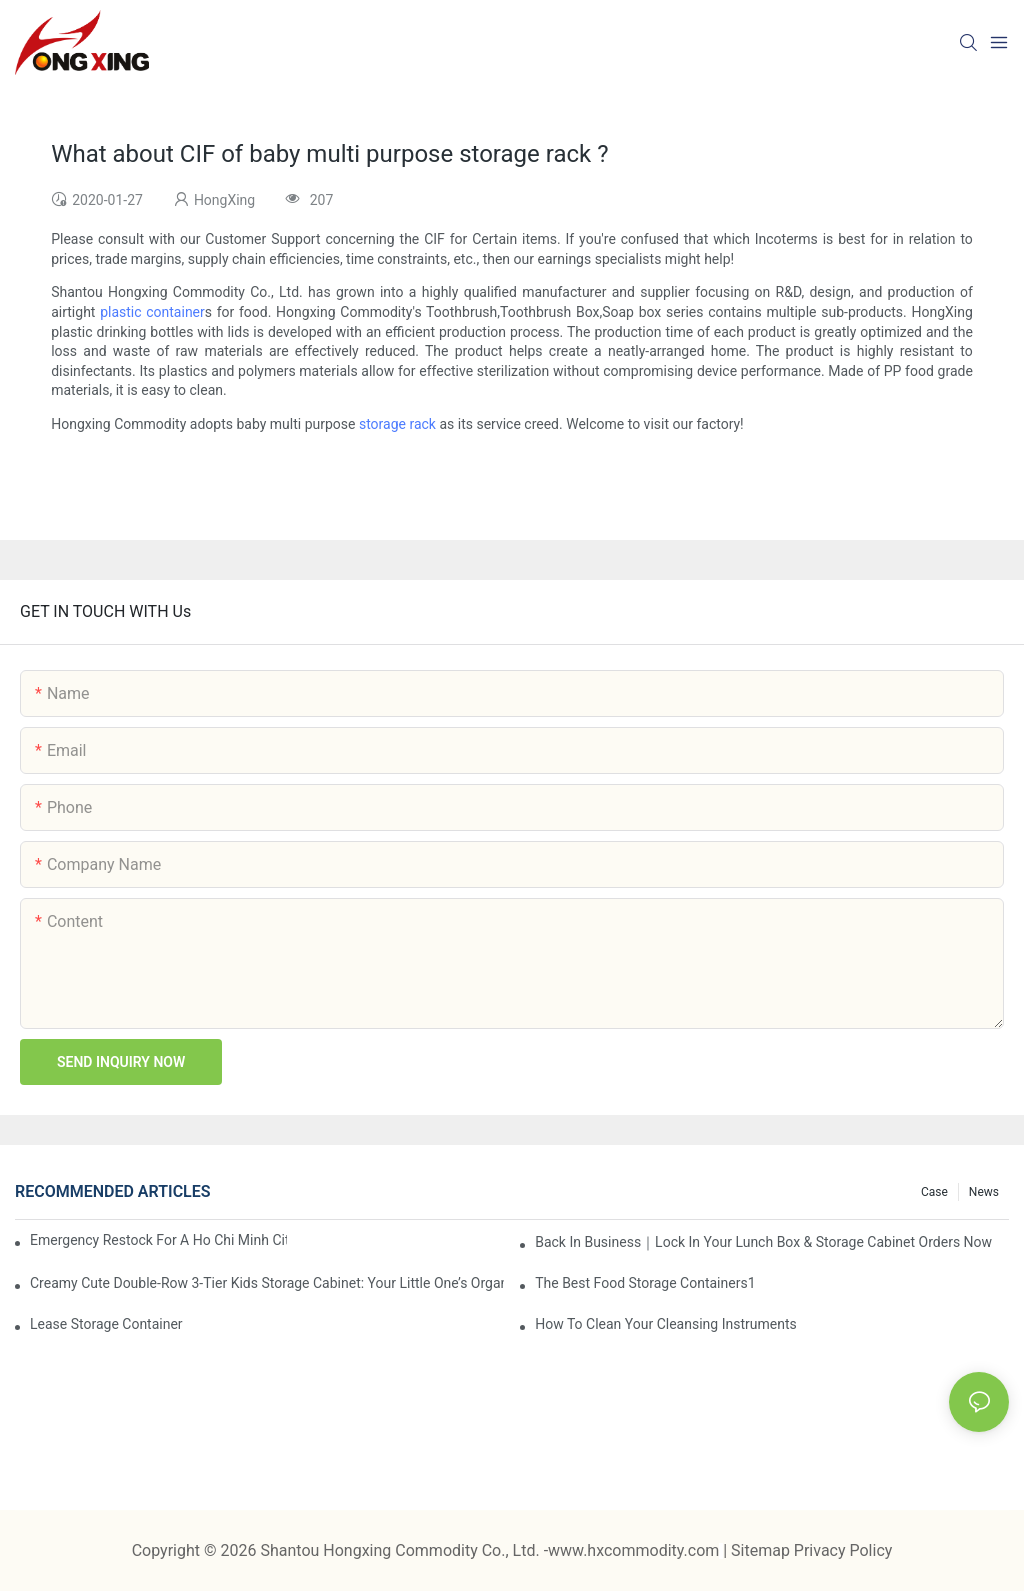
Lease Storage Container (106, 1324)
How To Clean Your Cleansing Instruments (666, 1324)
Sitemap (762, 1550)
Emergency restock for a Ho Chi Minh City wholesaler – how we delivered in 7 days (158, 1240)
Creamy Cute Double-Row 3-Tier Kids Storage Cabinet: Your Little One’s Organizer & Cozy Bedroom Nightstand (267, 1283)
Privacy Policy (843, 1550)
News (984, 1192)
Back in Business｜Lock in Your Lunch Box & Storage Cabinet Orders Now (763, 1242)
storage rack (397, 424)
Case (934, 1192)
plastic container (152, 312)
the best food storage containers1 (645, 1283)
